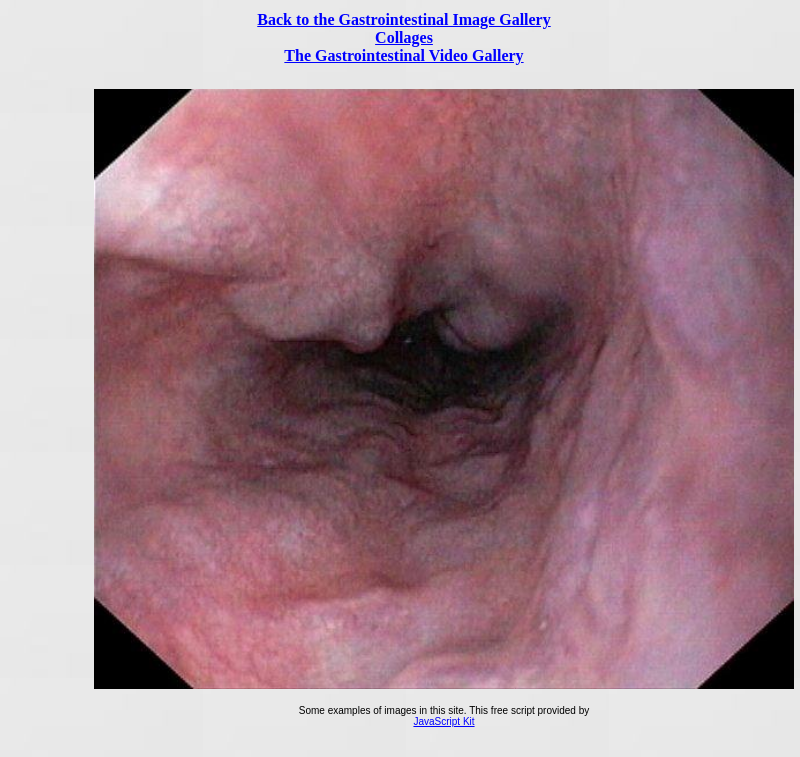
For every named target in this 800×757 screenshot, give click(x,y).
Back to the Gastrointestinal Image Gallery (403, 19)
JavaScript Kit (443, 721)
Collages (404, 37)
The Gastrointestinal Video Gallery (403, 55)
